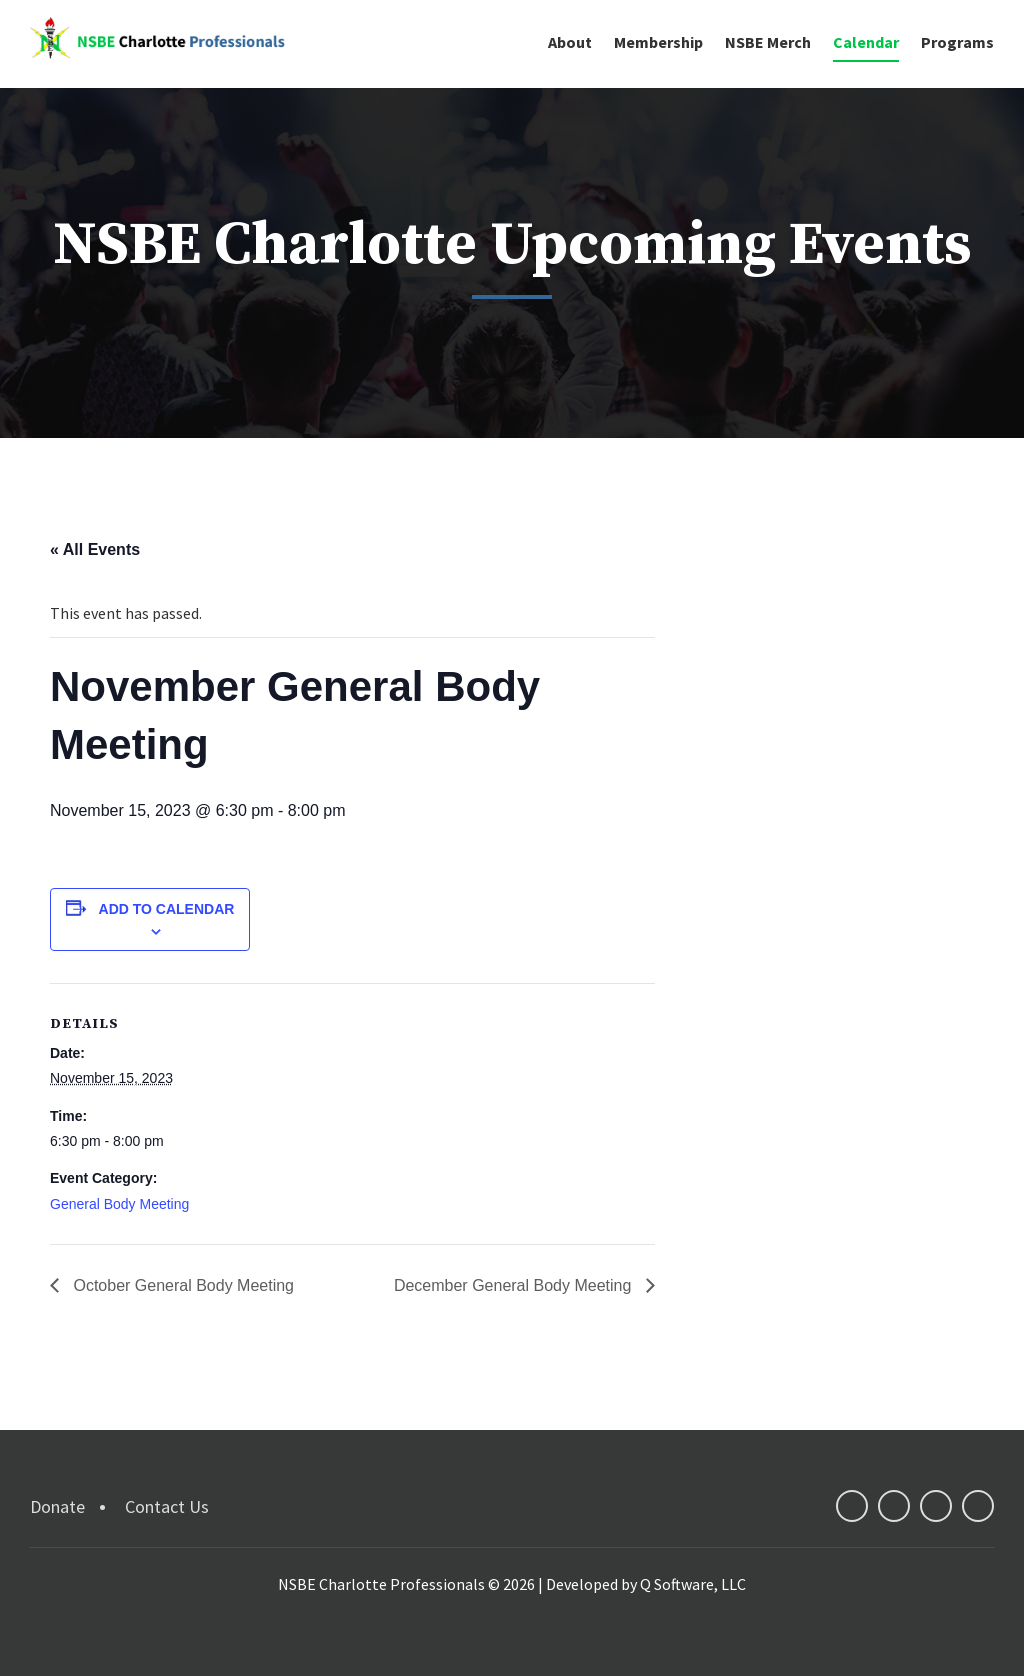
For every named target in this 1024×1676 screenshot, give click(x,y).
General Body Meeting (119, 1204)
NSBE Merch (768, 42)
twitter (894, 1506)
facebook (852, 1506)
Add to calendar (167, 909)
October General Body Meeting (181, 1285)
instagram (978, 1506)
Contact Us (167, 1506)
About (570, 42)
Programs (957, 42)
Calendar (866, 42)
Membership (658, 42)
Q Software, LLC (693, 1584)
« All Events (95, 549)
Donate (57, 1506)
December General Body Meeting (515, 1285)
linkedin (936, 1506)
